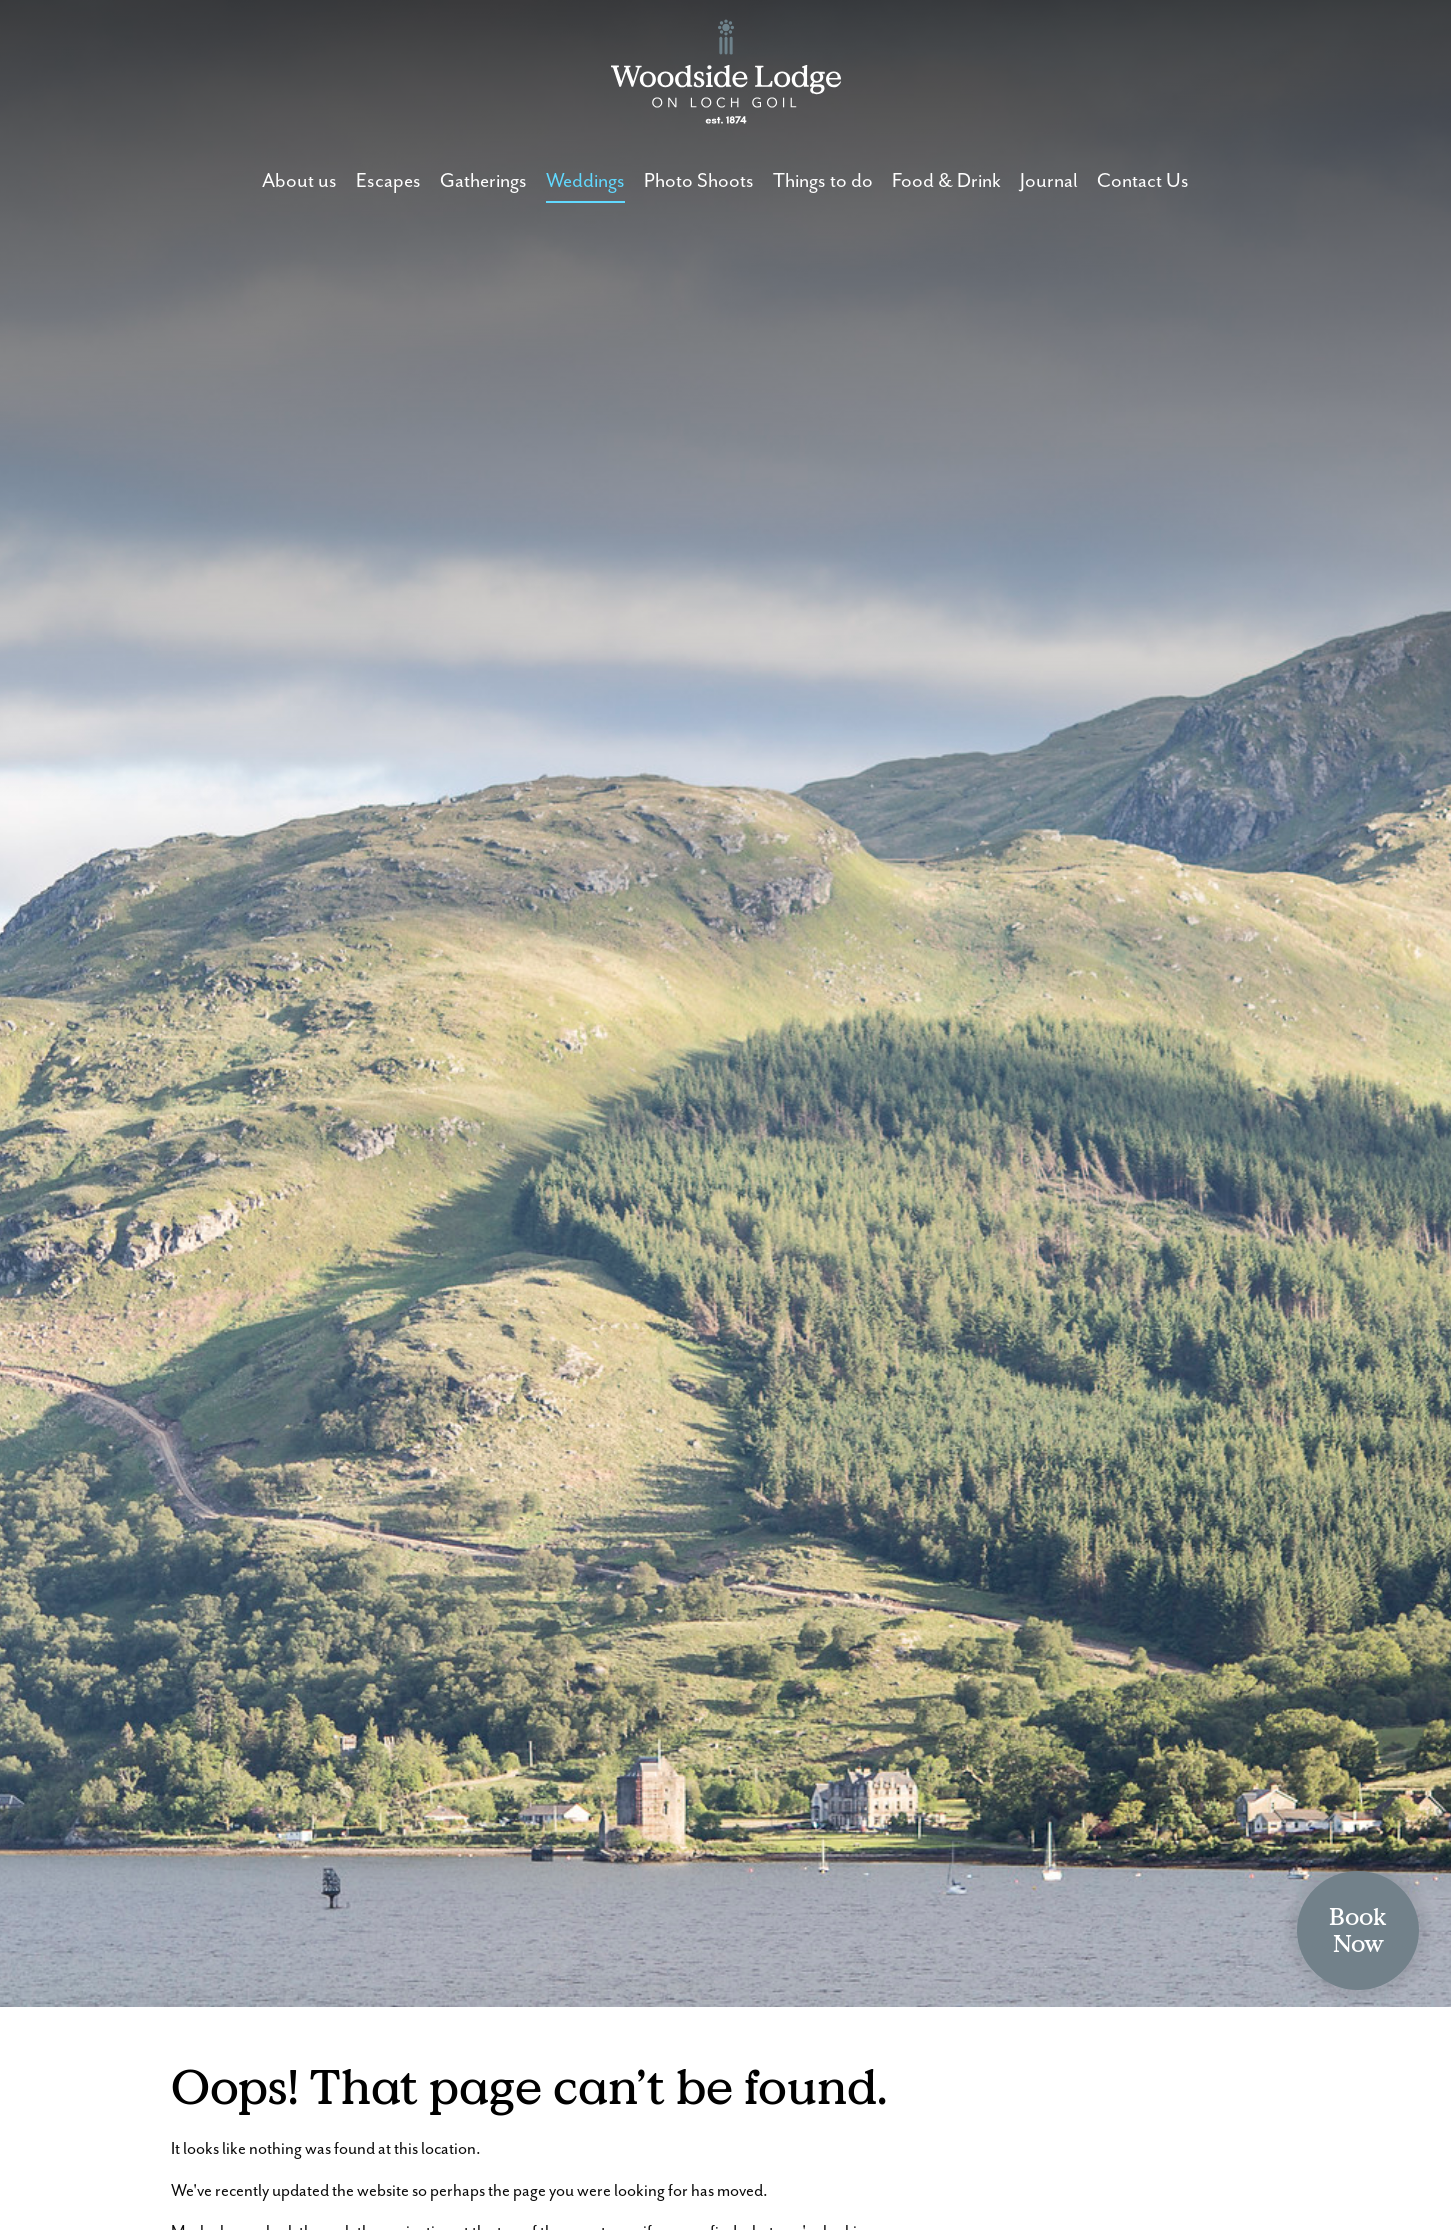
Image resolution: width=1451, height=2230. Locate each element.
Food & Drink (946, 181)
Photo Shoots (699, 181)
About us (299, 181)
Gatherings (483, 181)
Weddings (585, 181)
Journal (1049, 181)
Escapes (388, 181)
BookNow (1358, 1930)
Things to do (823, 181)
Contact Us (1143, 181)
